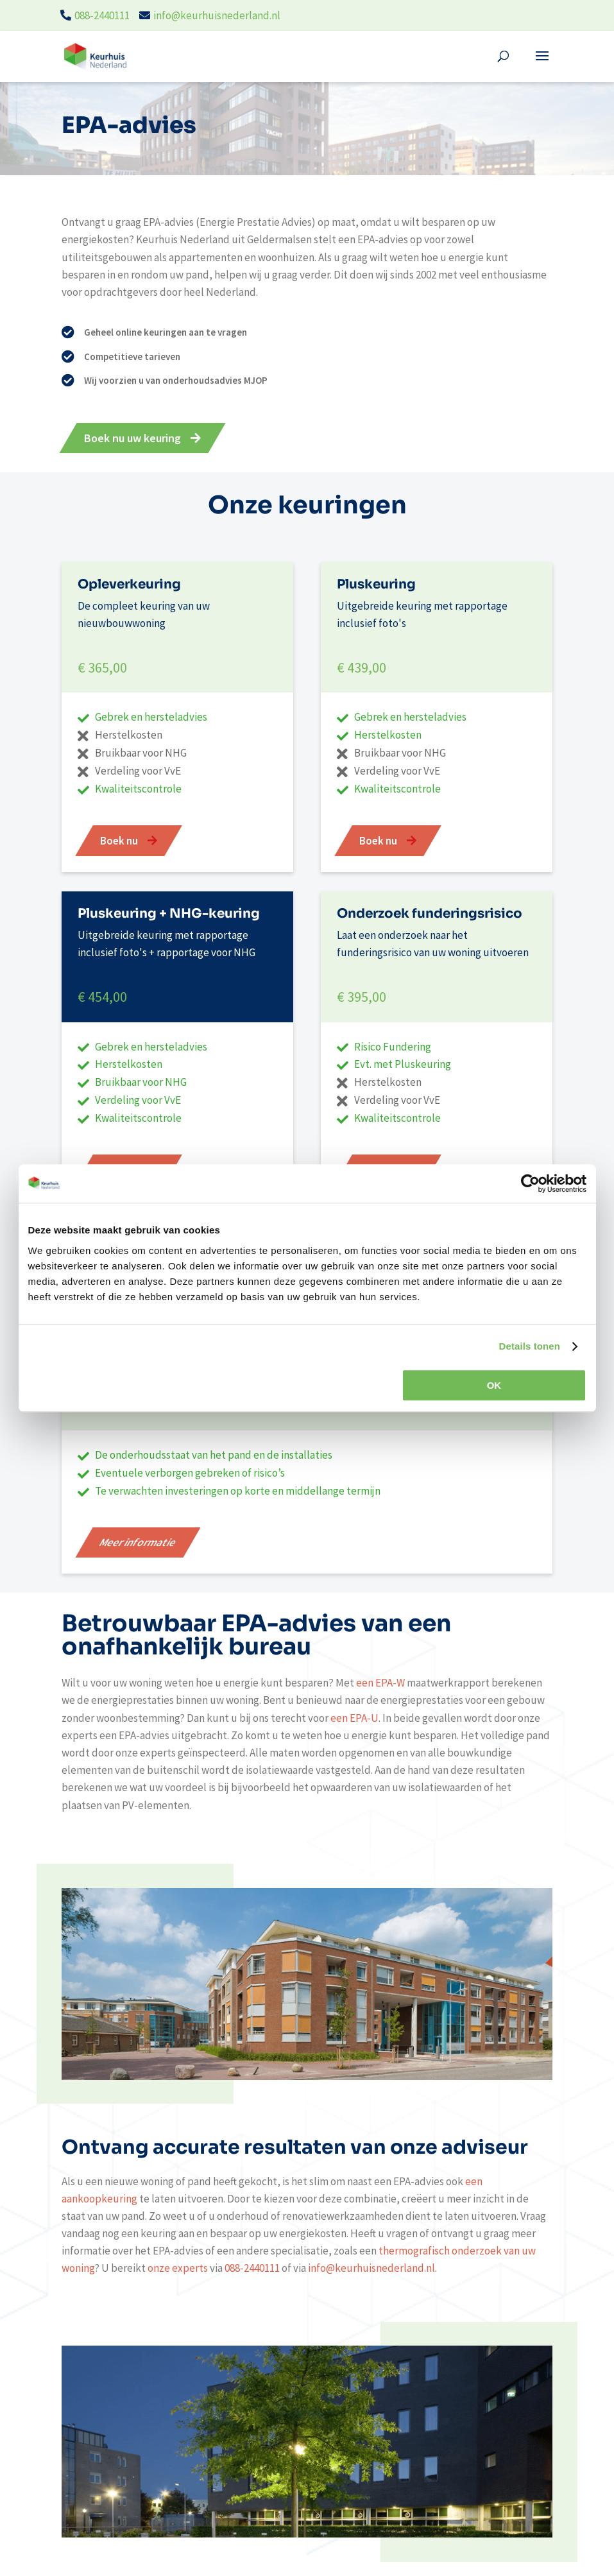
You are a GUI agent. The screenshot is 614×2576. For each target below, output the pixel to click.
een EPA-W (380, 1683)
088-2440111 (102, 15)
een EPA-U (354, 1718)
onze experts (178, 2268)
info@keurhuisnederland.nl (216, 15)
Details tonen (529, 1346)
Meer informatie (138, 1542)
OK (494, 1385)
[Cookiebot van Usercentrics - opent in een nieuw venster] (530, 1183)
